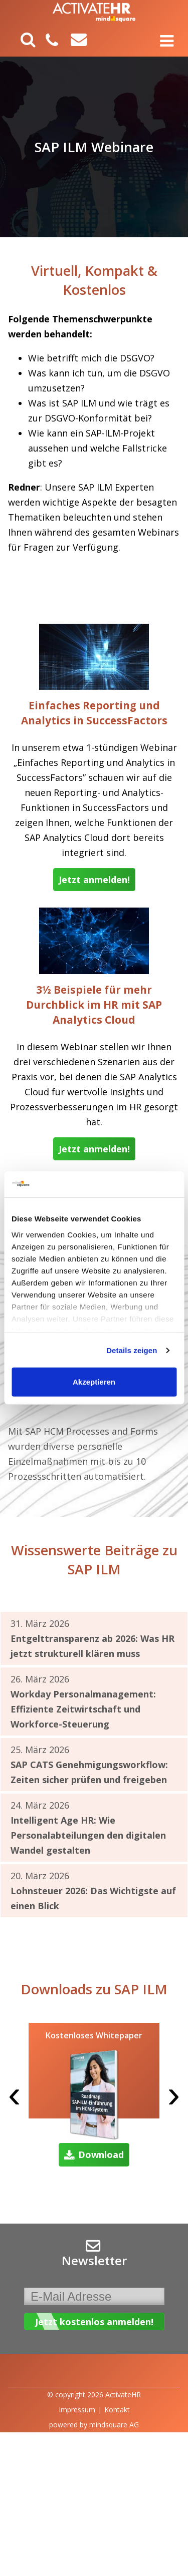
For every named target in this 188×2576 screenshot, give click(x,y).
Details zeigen (131, 1350)
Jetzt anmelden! (94, 880)
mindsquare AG (114, 2424)
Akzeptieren (94, 1382)
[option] (94, 2097)
